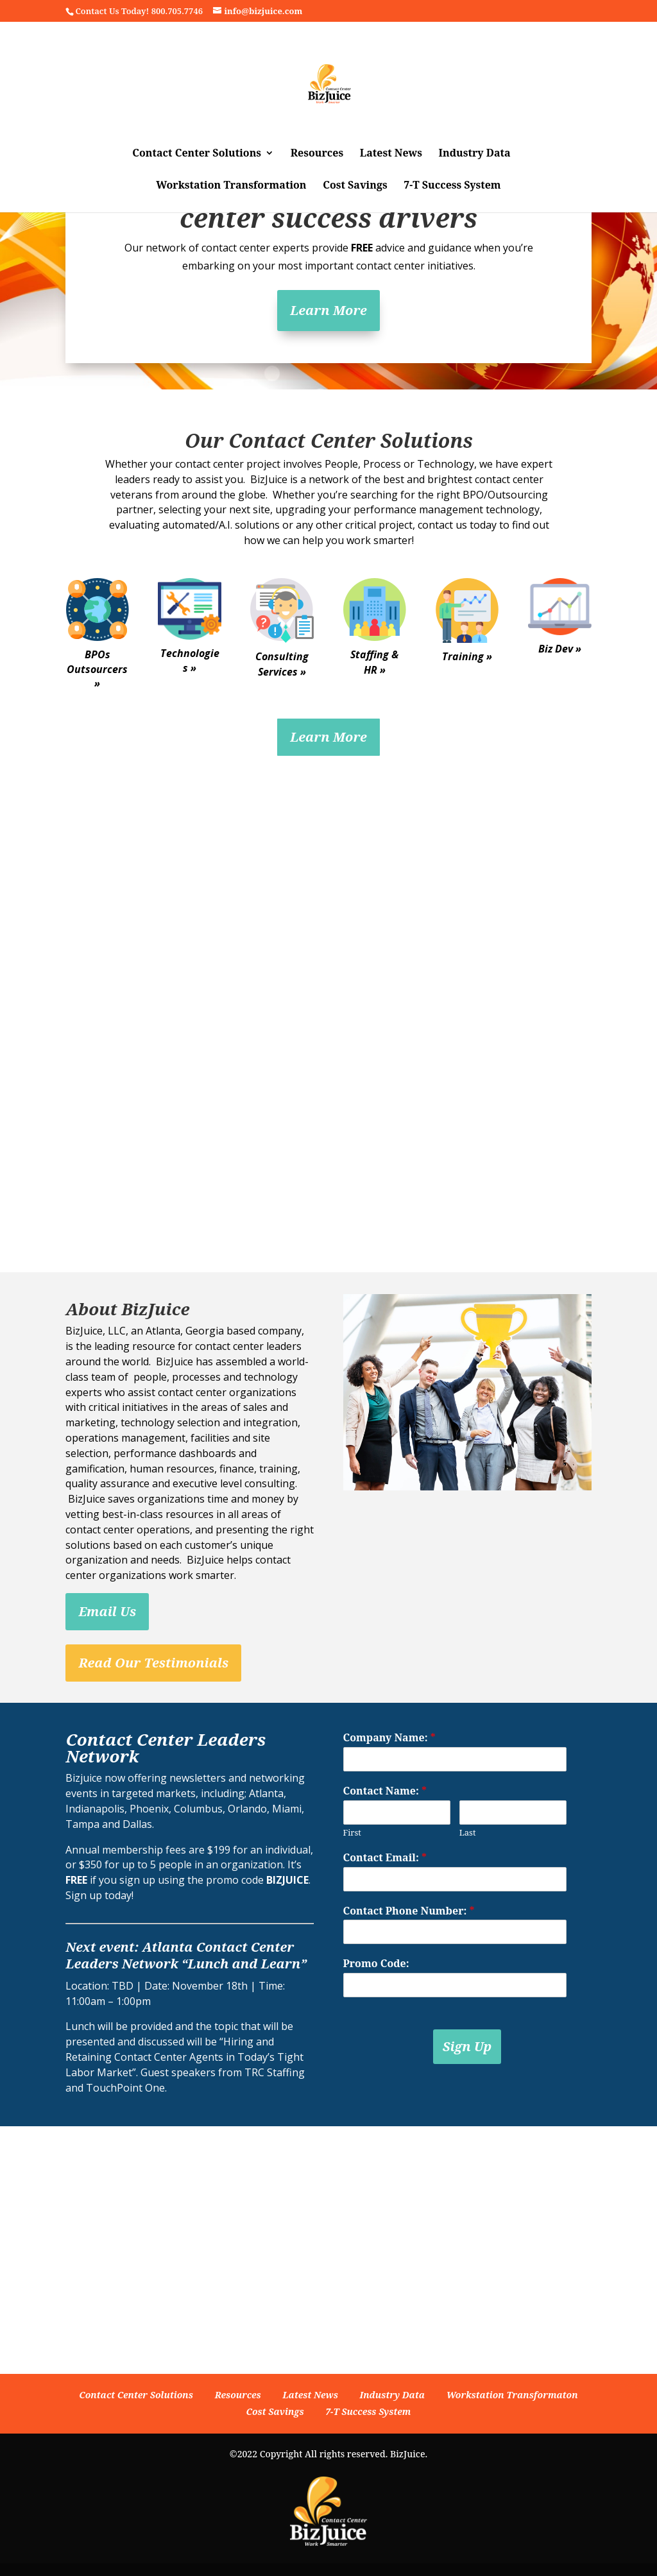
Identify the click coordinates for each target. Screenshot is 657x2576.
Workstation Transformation (231, 186)
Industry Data (475, 154)
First (352, 1832)
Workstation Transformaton (512, 2395)
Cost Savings (355, 186)
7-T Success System (452, 186)
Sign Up (467, 2046)
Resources (317, 154)
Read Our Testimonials (153, 1662)
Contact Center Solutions (196, 154)
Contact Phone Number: (409, 1911)
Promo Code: (376, 1963)
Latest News (391, 154)
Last (467, 1832)
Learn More (328, 310)
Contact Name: (385, 1791)
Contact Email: (385, 1857)
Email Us (107, 1611)
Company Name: (389, 1737)
